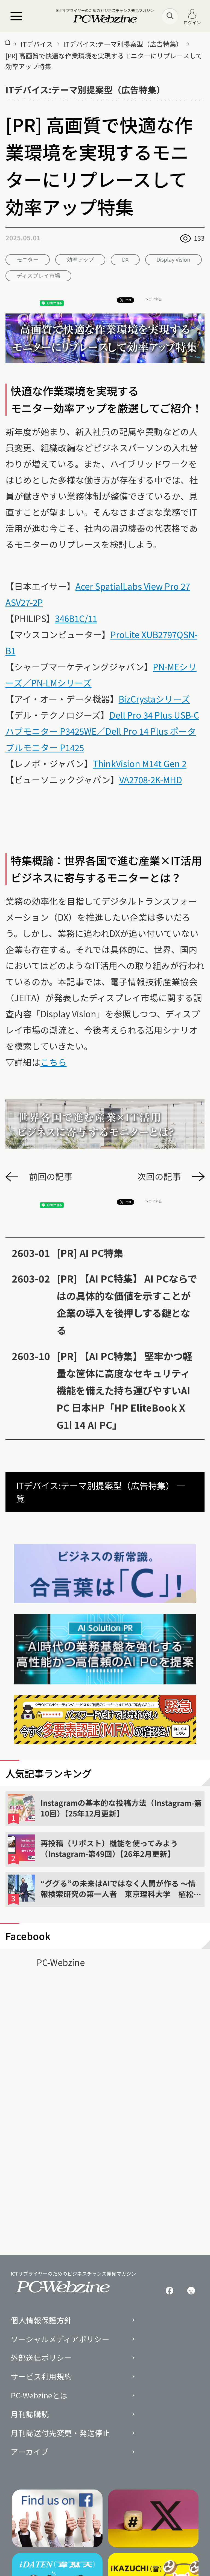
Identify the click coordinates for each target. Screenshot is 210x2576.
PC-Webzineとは (39, 2395)
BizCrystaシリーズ (154, 698)
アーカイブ (29, 2452)
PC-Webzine (61, 1962)
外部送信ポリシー (41, 2358)
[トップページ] (7, 44)
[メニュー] (16, 16)
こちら (53, 1062)
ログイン (192, 17)
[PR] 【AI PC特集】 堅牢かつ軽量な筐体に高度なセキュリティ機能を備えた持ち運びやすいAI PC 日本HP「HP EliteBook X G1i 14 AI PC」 (124, 1390)
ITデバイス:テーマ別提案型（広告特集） (123, 44)
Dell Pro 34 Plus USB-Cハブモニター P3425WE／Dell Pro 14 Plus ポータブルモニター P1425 (102, 731)
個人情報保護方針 (41, 2320)
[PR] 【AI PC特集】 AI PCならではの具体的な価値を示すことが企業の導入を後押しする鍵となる (127, 1304)
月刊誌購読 (30, 2414)
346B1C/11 (76, 618)
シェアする (153, 299)
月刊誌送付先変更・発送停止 (60, 2433)
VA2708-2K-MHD (150, 779)
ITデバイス (37, 44)
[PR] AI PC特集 (90, 1253)
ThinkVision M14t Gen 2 (139, 763)
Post (125, 300)
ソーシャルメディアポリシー (60, 2339)
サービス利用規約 (41, 2376)
